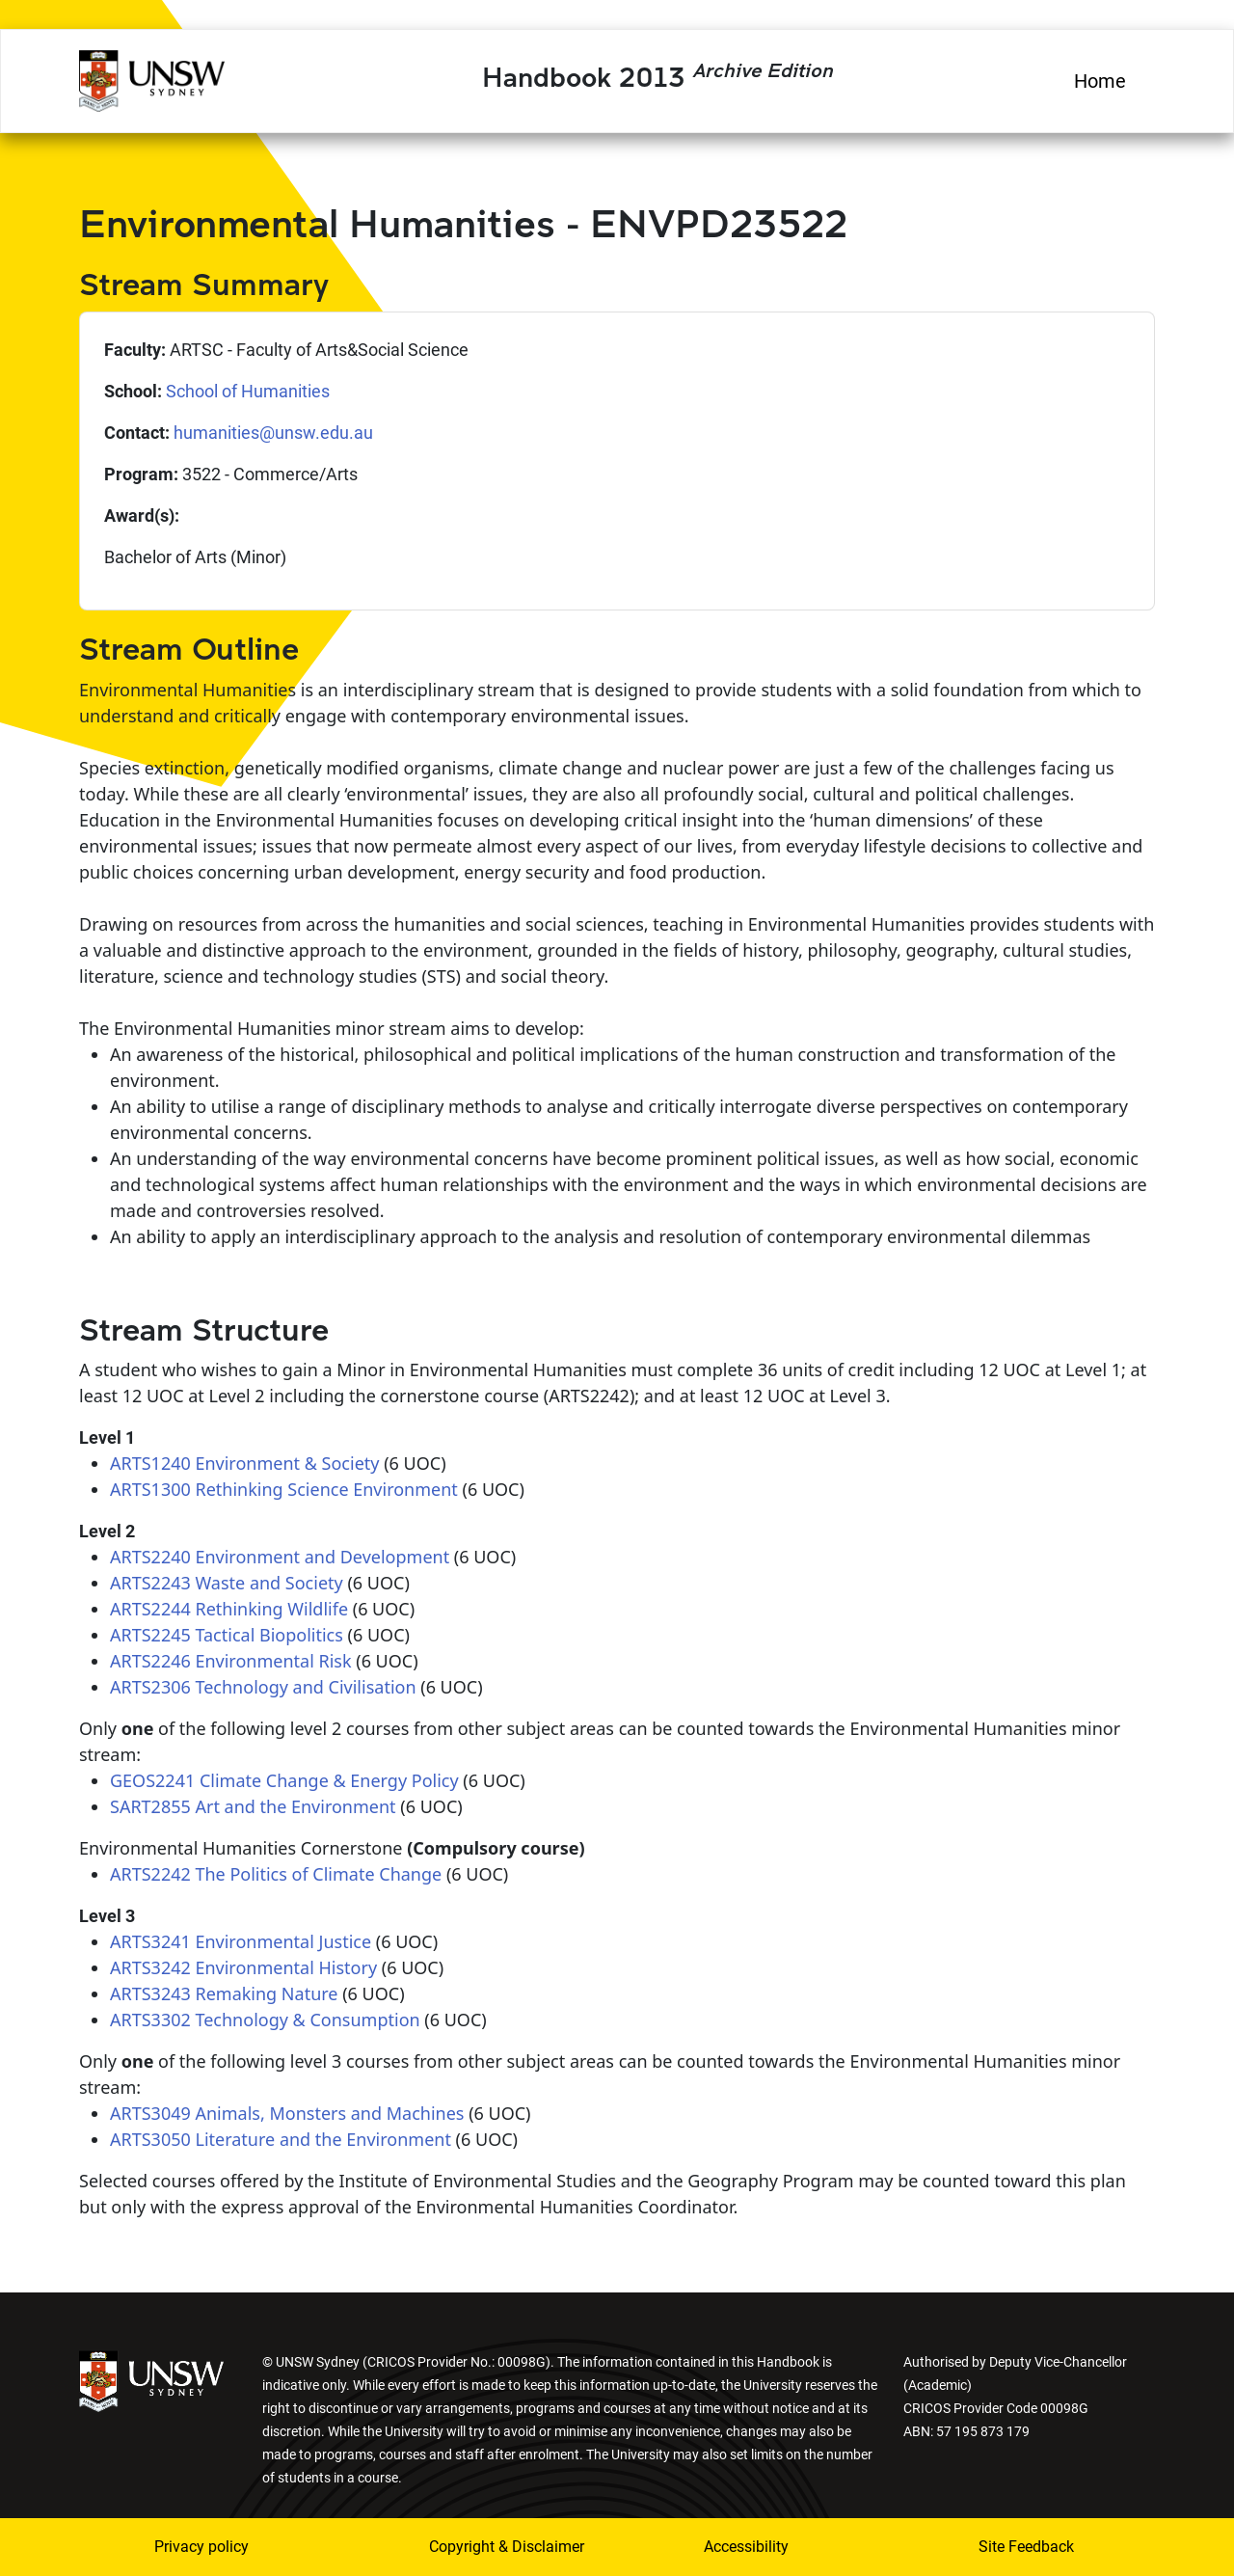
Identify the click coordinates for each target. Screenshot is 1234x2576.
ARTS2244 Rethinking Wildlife (229, 1608)
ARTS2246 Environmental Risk (231, 1660)
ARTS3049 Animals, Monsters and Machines (287, 2113)
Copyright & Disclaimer (494, 2546)
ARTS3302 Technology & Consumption (265, 2019)
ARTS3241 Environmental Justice (240, 1941)
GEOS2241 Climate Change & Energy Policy (284, 1780)
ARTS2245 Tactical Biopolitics (226, 1634)
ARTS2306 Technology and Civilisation (263, 1686)
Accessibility (746, 2546)
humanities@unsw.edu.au (273, 432)
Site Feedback (1026, 2546)
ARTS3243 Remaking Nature (223, 1993)
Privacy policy (201, 2546)
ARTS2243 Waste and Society (226, 1582)
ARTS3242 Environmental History (243, 1967)
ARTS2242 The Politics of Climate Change (276, 1873)
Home (1100, 81)
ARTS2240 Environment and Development (279, 1556)
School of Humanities (248, 391)
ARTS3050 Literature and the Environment (280, 2139)
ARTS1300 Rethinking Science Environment (284, 1489)
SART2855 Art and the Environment (253, 1806)
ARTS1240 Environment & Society (244, 1463)
